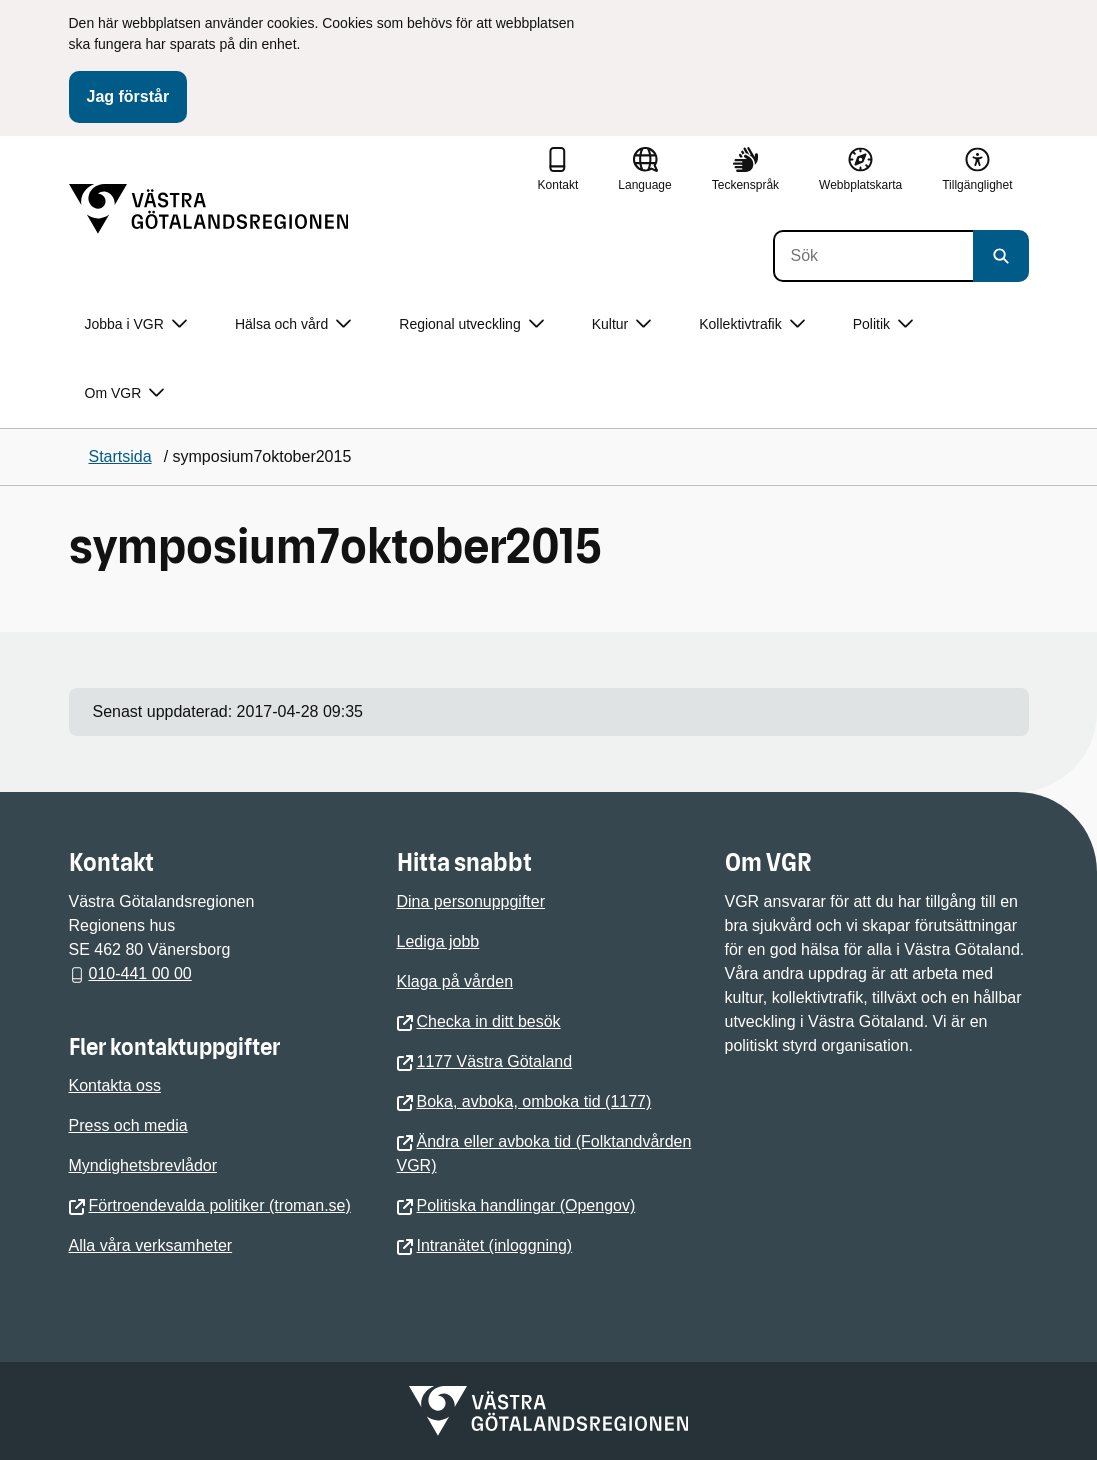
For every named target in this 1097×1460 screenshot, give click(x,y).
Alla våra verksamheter (151, 1245)
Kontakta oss (115, 1085)
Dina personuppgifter (471, 901)
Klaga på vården (455, 981)
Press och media (128, 1125)
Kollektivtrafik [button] (751, 324)
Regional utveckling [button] (471, 324)
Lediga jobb (438, 941)
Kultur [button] (622, 324)
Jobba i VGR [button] (136, 324)
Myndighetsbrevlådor (143, 1165)
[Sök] (873, 256)
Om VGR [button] (125, 393)
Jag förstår (128, 96)
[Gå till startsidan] (209, 209)
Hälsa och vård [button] (293, 324)
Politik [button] (883, 324)
